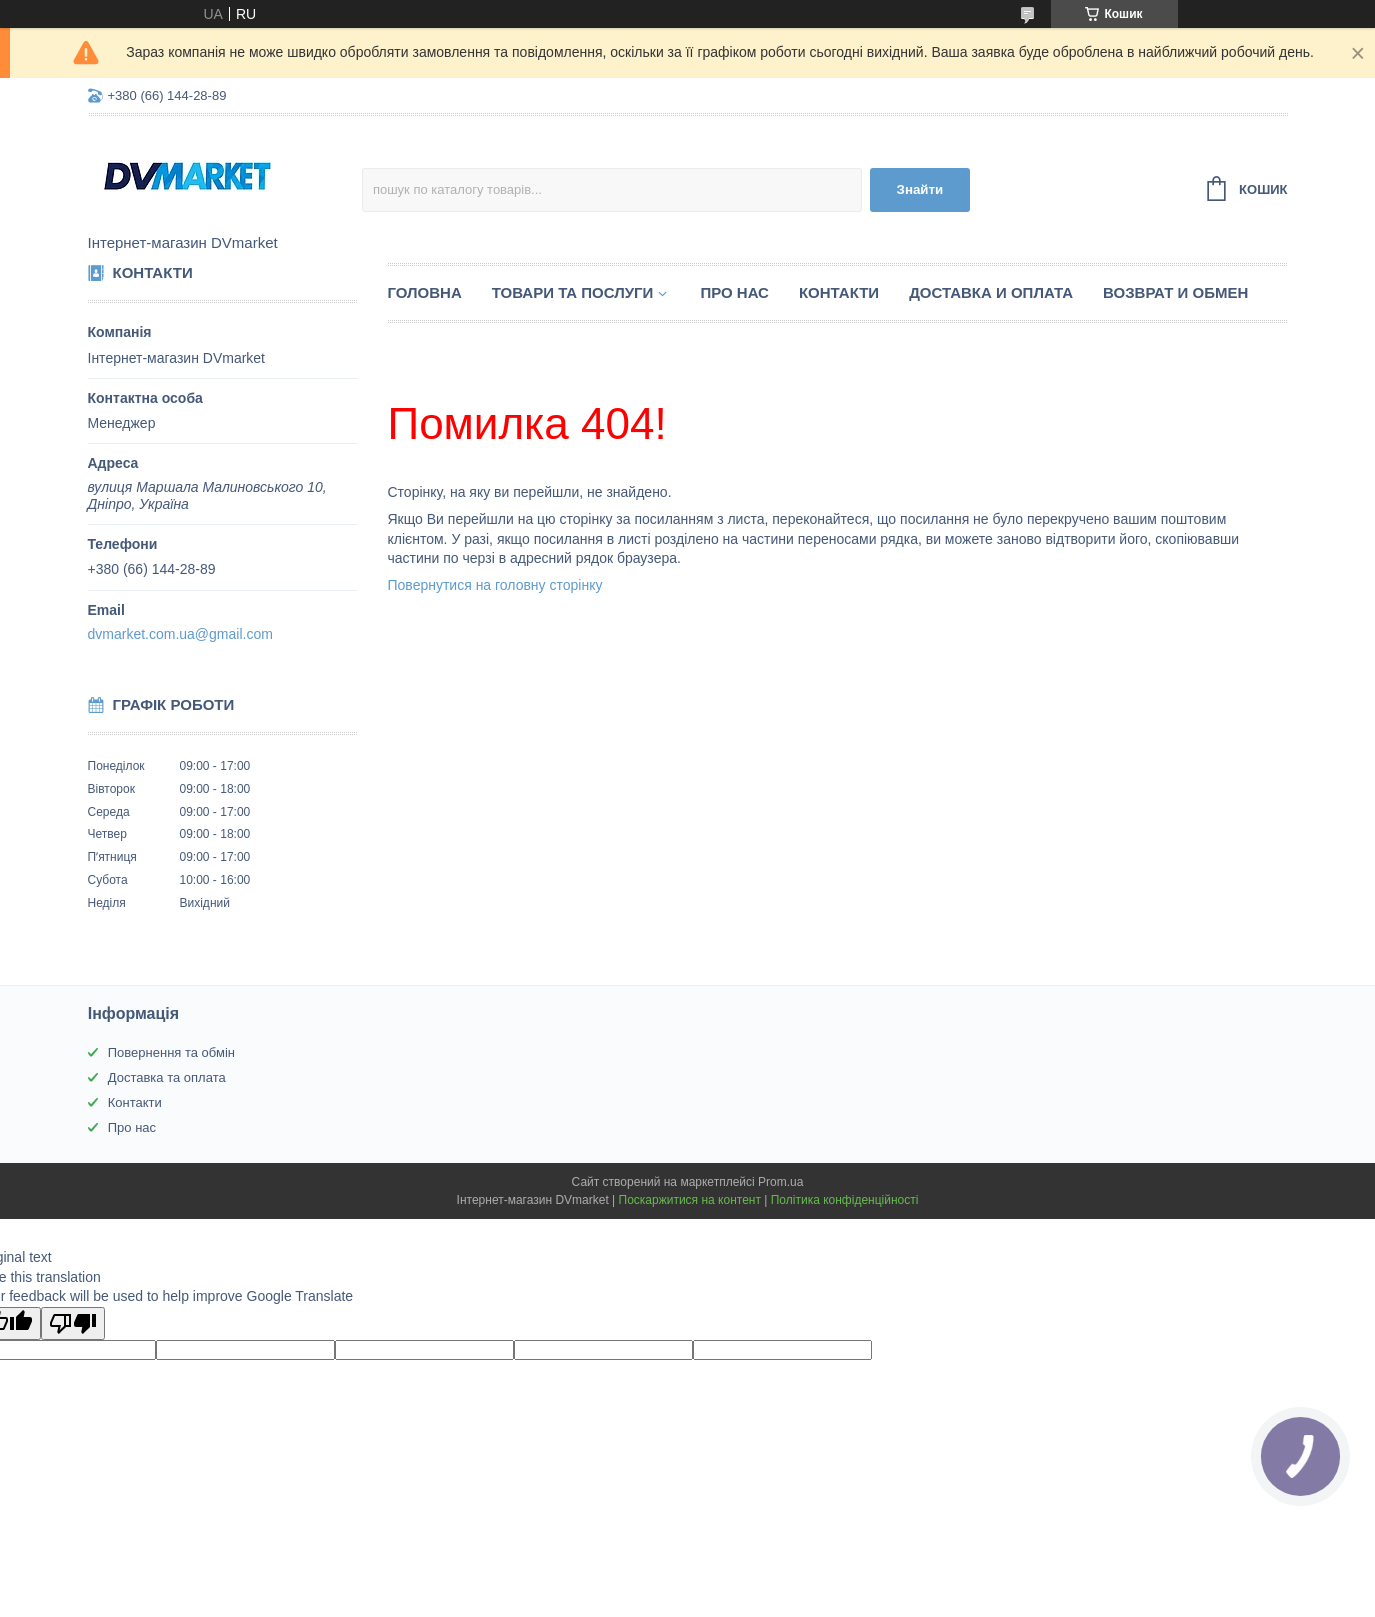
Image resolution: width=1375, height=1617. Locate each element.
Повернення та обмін (171, 1052)
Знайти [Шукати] (920, 189)
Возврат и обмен (1175, 292)
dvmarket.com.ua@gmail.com (180, 634)
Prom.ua (780, 1182)
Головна (425, 292)
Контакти (839, 292)
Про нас (734, 292)
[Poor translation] (73, 1323)
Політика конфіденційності (845, 1200)
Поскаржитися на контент (690, 1200)
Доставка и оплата (991, 292)
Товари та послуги (573, 292)
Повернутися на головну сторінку (495, 585)
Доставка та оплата (167, 1077)
